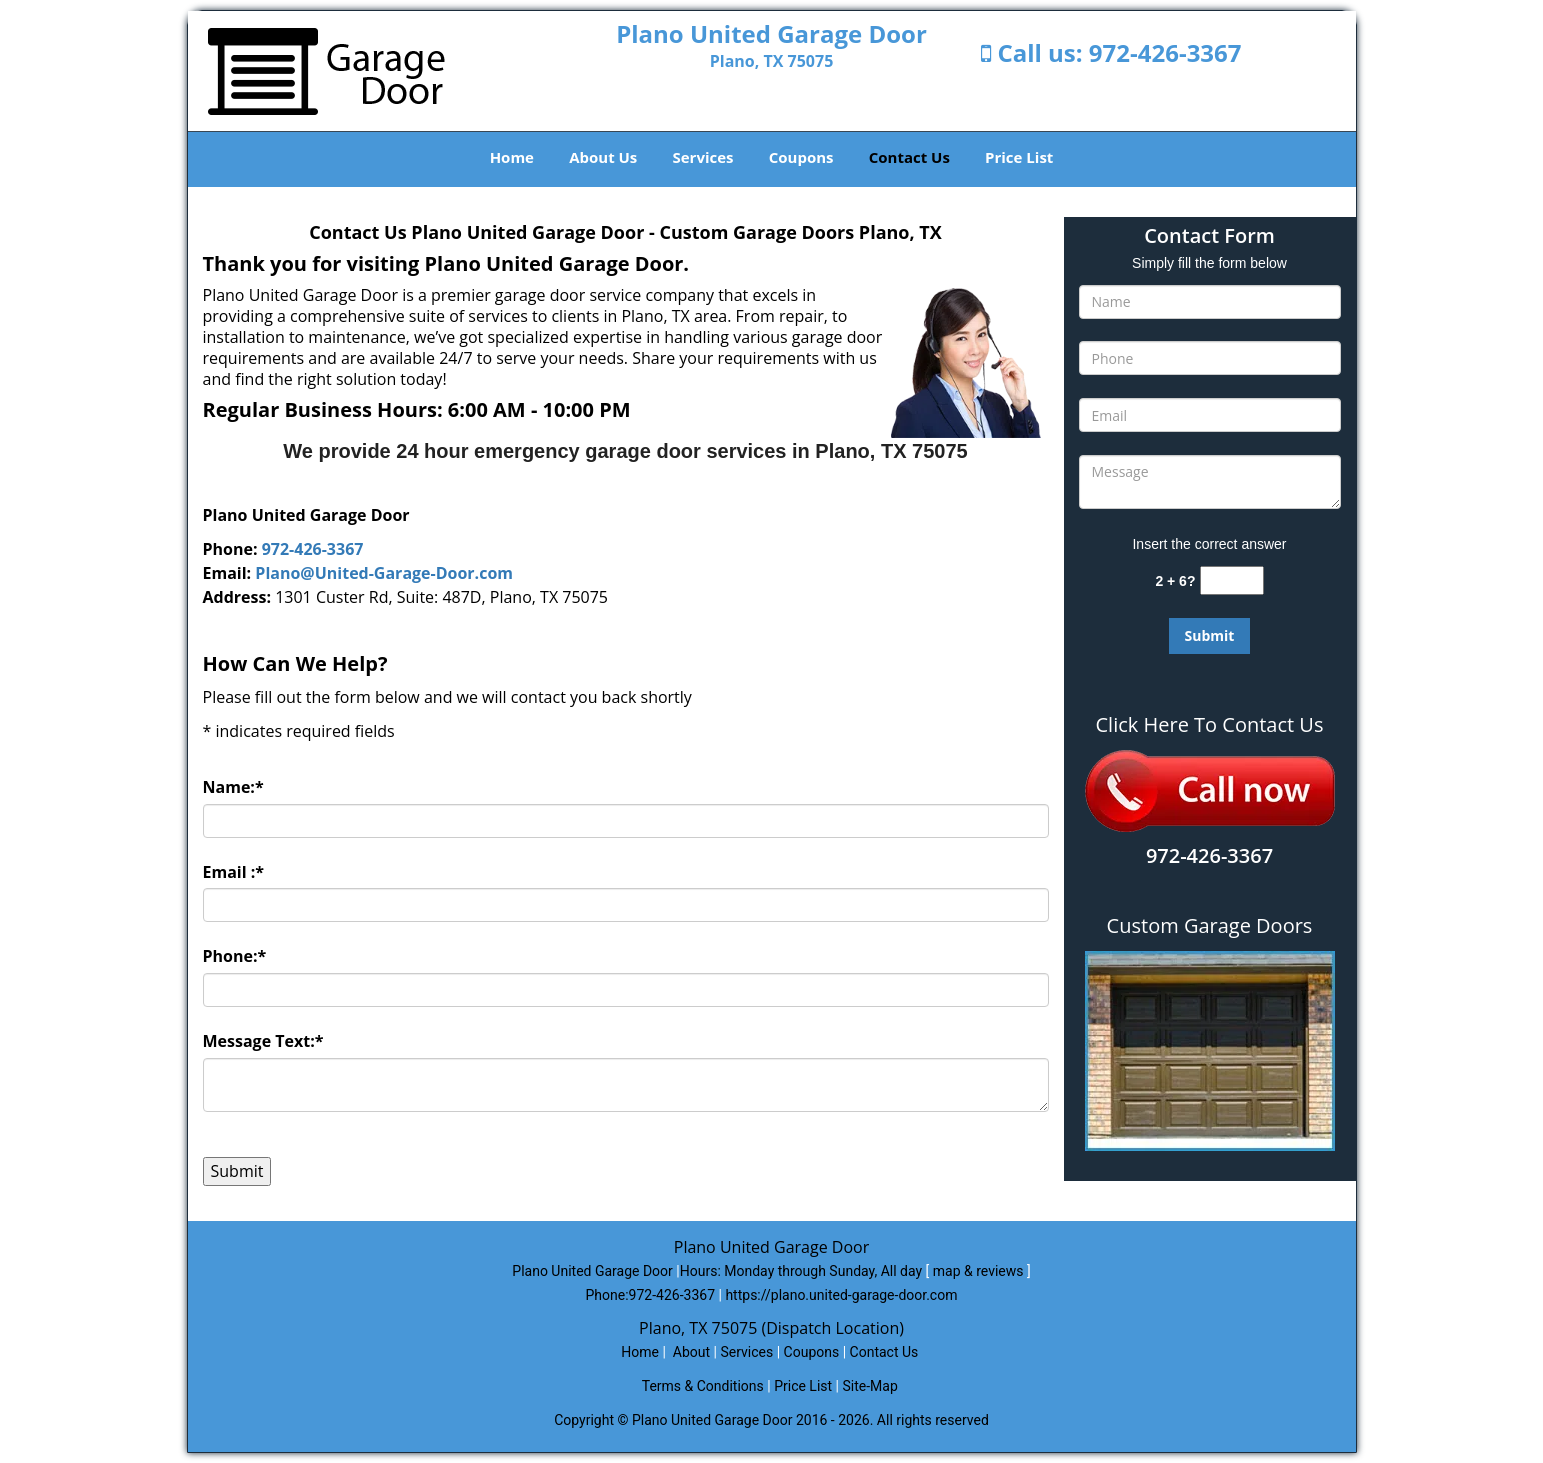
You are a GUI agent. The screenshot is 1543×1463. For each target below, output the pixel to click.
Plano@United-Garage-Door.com (384, 573)
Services (703, 157)
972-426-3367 (1165, 52)
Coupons (801, 157)
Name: (233, 787)
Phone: (235, 956)
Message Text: (263, 1041)
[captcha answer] (1232, 580)
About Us (603, 157)
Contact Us (909, 157)
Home (512, 157)
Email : (234, 872)
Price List (1019, 157)
